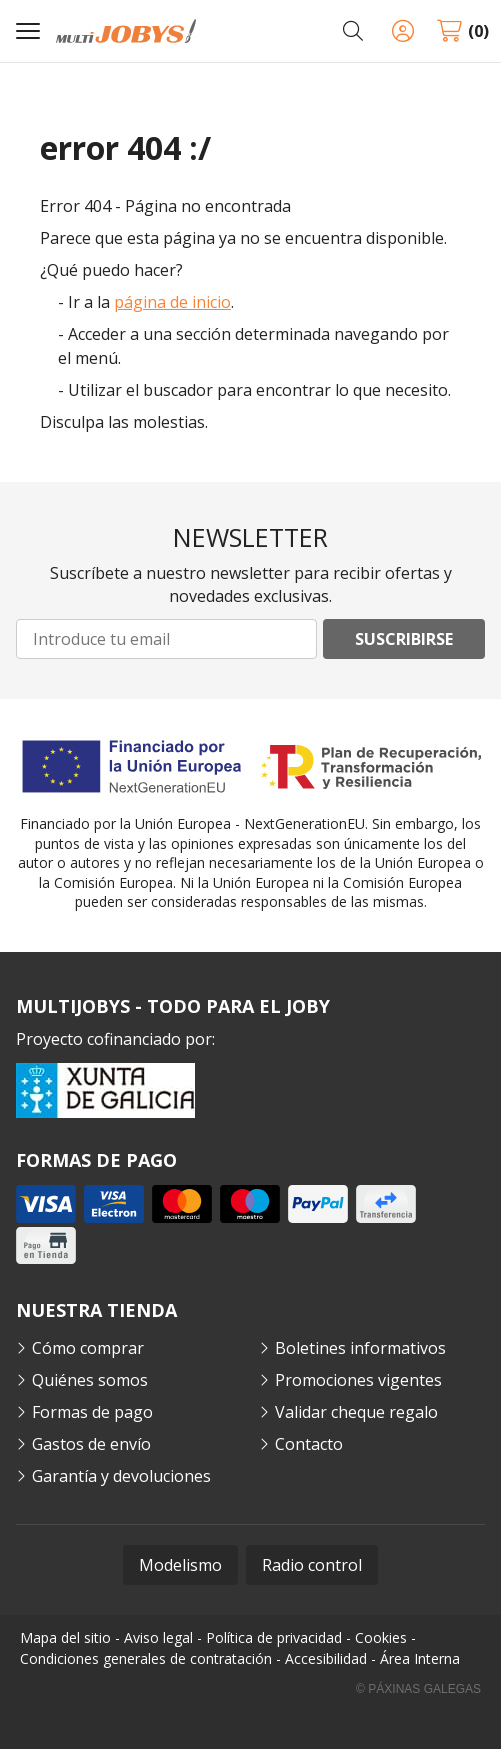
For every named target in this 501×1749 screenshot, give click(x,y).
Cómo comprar (88, 1348)
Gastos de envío (91, 1444)
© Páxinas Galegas (418, 1689)
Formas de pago (92, 1412)
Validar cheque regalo (356, 1412)
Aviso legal (158, 1637)
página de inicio (172, 302)
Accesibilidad (326, 1658)
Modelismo (180, 1565)
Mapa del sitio (65, 1637)
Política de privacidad (274, 1637)
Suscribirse (404, 639)
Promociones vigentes (358, 1380)
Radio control (312, 1565)
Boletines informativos (360, 1348)
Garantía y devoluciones (121, 1476)
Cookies (381, 1637)
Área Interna (420, 1658)
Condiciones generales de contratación (146, 1658)
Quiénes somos (90, 1380)
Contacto (309, 1444)
